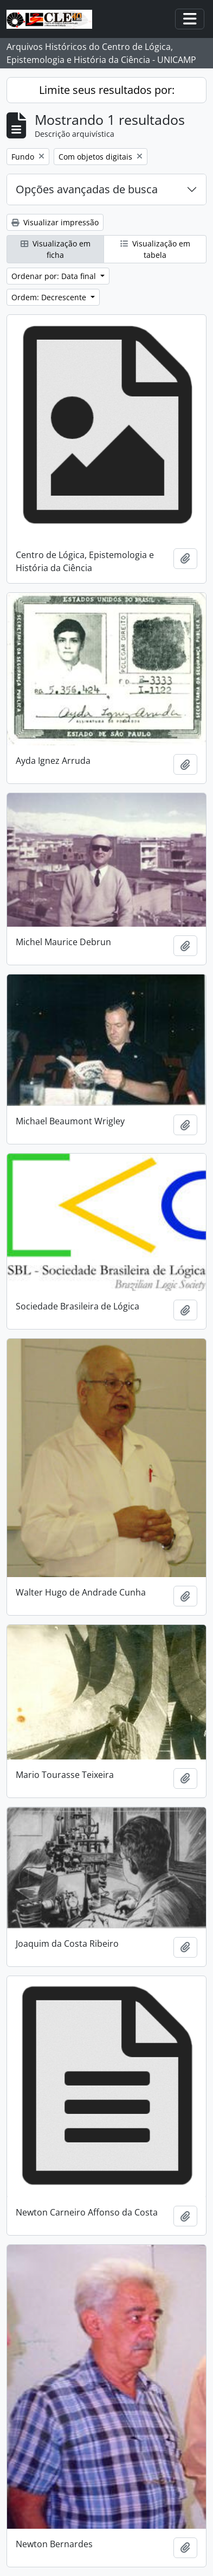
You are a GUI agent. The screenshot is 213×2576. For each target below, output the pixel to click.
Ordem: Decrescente (49, 297)
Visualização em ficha (56, 249)
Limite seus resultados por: (107, 90)
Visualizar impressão (55, 222)
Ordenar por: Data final (54, 276)
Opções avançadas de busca (87, 189)
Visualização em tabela (155, 249)
